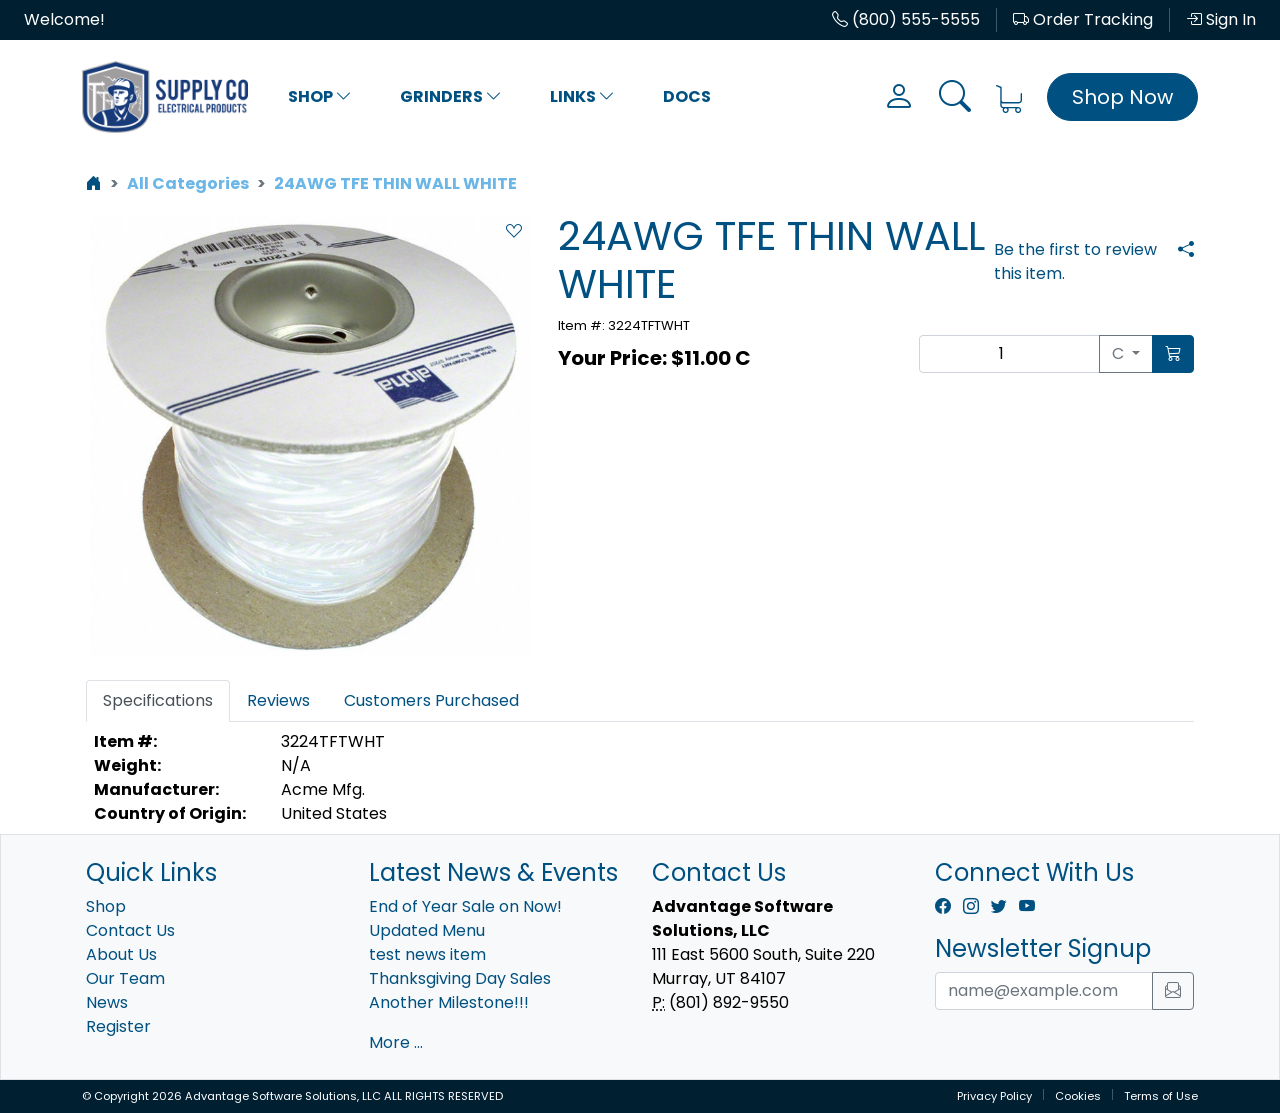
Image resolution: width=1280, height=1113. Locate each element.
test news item (427, 954)
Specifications (158, 700)
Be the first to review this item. (1075, 261)
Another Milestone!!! (449, 1002)
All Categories (188, 183)
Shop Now (1122, 97)
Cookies (1078, 1096)
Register (118, 1026)
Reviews (278, 700)
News (107, 1002)
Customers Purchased (431, 700)
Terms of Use (1161, 1096)
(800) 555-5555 (906, 19)
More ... (396, 1042)
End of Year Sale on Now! (465, 906)
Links (582, 96)
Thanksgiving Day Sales (460, 978)
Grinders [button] (451, 96)
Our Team (125, 978)
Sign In (1221, 19)
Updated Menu (427, 930)
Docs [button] (687, 96)
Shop (320, 96)
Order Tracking (1083, 19)
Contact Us (130, 930)
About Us (121, 954)
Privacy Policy (994, 1096)
